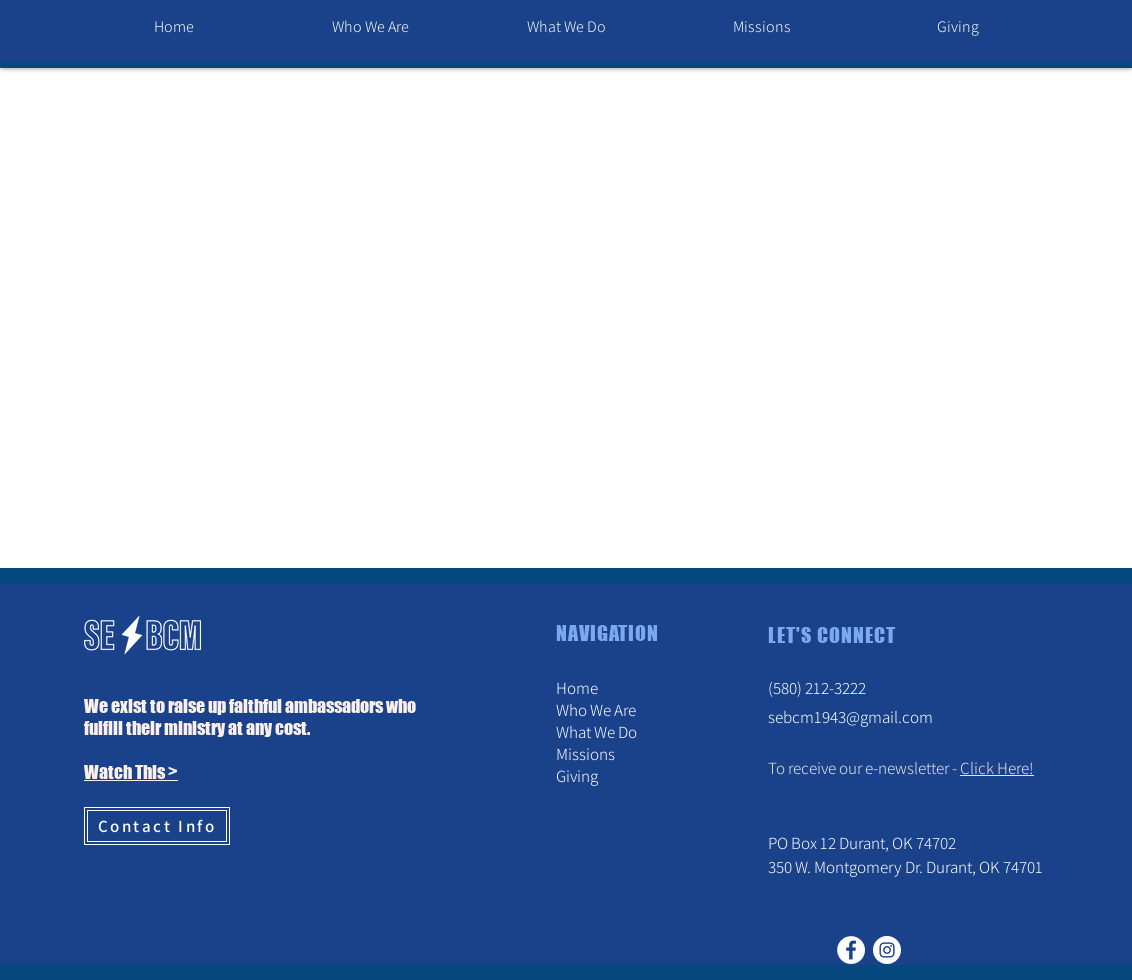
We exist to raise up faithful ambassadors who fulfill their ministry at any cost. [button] (250, 717)
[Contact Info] (157, 826)
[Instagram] (887, 950)
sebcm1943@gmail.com (850, 717)
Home (577, 688)
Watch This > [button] (131, 772)
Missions (585, 754)
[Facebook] (851, 950)
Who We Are (596, 710)
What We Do (596, 732)
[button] (370, 27)
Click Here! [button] (997, 768)
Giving (577, 776)
